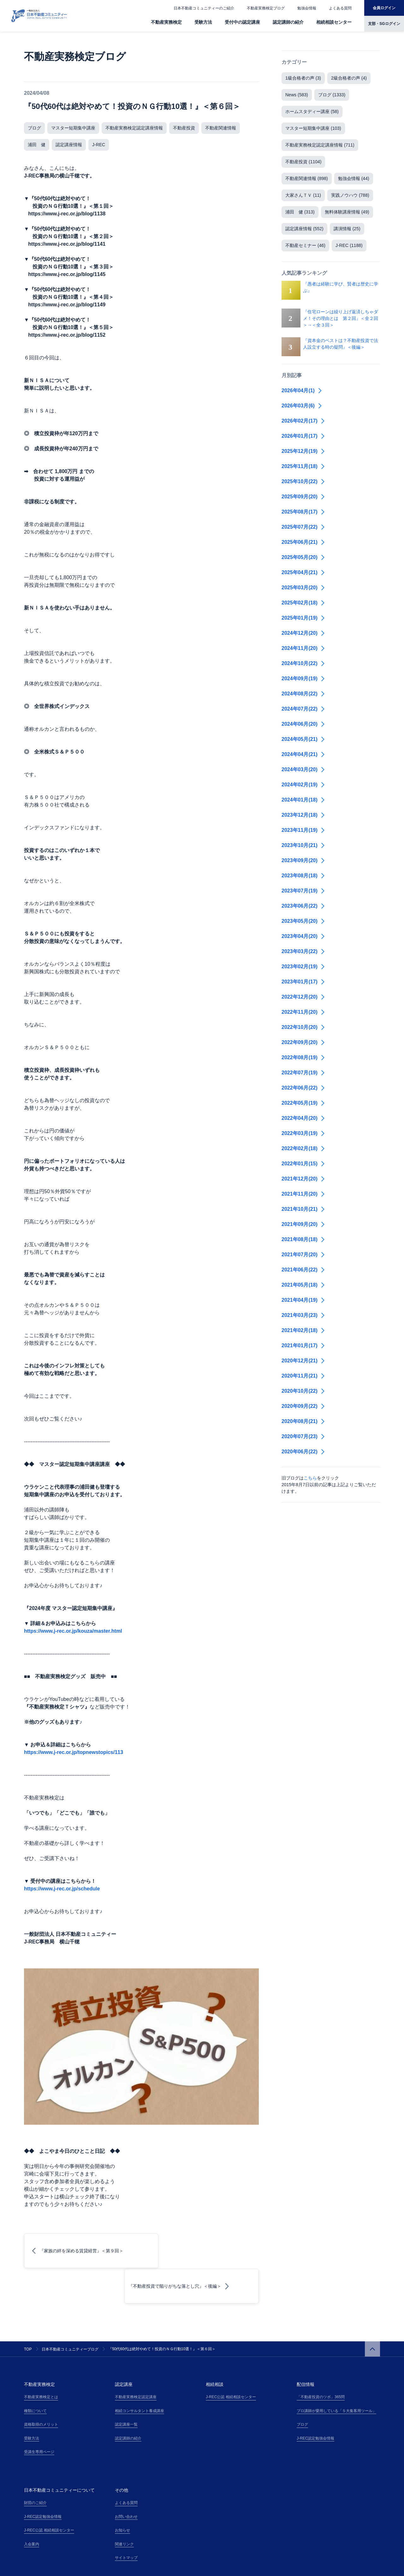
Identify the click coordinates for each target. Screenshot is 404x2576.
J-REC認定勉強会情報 (315, 2403)
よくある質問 (340, 8)
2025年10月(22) (303, 481)
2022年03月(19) (303, 1133)
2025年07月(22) (303, 527)
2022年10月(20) (303, 1027)
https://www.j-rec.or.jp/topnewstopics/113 (73, 1752)
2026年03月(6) (302, 405)
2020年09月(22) (303, 1406)
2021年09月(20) (303, 1224)
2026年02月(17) (303, 420)
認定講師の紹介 (288, 22)
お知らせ (122, 2495)
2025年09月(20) (303, 496)
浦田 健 (36, 144)
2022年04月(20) (303, 1118)
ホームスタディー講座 (312, 111)
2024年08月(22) (303, 693)
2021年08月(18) (303, 1239)
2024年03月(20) (303, 769)
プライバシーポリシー (43, 2567)
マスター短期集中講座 (73, 127)
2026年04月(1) (302, 390)
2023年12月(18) (303, 815)
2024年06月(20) (303, 724)
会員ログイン (384, 8)
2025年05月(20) (303, 557)
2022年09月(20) (303, 1042)
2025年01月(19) (303, 618)
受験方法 (203, 22)
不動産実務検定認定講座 (136, 2361)
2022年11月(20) (303, 1012)
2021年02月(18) (303, 1330)
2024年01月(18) (303, 799)
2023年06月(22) (303, 906)
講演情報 (347, 228)
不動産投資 (184, 127)
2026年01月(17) (303, 436)
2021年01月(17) (303, 1345)
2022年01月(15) (303, 1163)
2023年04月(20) (303, 936)
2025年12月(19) (303, 451)
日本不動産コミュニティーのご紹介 (204, 8)
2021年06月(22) (303, 1269)
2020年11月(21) (303, 1375)
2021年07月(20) (303, 1254)
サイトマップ (126, 2522)
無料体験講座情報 (347, 211)
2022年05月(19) (303, 1103)
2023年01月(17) (303, 981)
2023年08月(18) (303, 875)
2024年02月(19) (303, 784)
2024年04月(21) (303, 754)
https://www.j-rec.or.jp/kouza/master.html (73, 1631)
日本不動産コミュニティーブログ (70, 2314)
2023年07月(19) (303, 890)
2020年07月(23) (303, 1436)
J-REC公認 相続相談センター (231, 2361)
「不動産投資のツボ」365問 (321, 2361)
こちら (310, 1477)
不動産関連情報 (220, 127)
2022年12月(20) (303, 997)
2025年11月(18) (303, 466)
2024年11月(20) (303, 648)
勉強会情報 (306, 8)
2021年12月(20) (303, 1178)
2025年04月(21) (303, 572)
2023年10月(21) (303, 845)
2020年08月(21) (303, 1421)
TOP (28, 2314)
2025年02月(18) (303, 602)
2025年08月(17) (303, 511)
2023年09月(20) (303, 860)
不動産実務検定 (166, 22)
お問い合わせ (126, 2481)
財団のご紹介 (35, 2467)
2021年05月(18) (303, 1285)
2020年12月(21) (303, 1360)
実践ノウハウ (350, 195)
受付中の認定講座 (242, 22)
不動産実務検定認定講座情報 (134, 127)
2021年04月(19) (303, 1300)
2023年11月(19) (303, 830)
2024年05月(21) (303, 739)
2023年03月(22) (303, 951)
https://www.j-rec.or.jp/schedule (62, 1888)
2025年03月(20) (303, 587)
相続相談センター (334, 22)
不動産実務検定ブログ (266, 8)
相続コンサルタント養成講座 (139, 2375)
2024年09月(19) (303, 678)
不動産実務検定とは (41, 2361)
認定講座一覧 (126, 2389)
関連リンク (124, 2509)
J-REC (98, 144)
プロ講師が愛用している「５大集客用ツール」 (336, 2375)
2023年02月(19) (303, 966)
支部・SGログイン (384, 23)
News (296, 94)
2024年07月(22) (303, 709)
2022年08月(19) (303, 1057)
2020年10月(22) (303, 1391)
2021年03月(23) (303, 1315)
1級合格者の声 (303, 78)
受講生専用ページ (39, 2416)
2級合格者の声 (349, 78)
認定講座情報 (69, 144)
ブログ (34, 127)
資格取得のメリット (41, 2389)
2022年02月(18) (303, 1148)
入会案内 (31, 2509)
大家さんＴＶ (303, 195)
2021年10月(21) (303, 1209)
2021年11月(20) (303, 1194)
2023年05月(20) (303, 921)
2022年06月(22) (303, 1087)
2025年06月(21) (303, 542)
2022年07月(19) (303, 1072)
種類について (35, 2375)
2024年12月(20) (303, 633)
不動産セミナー (305, 245)
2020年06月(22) (303, 1451)
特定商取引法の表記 (88, 2567)
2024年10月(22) (303, 663)
